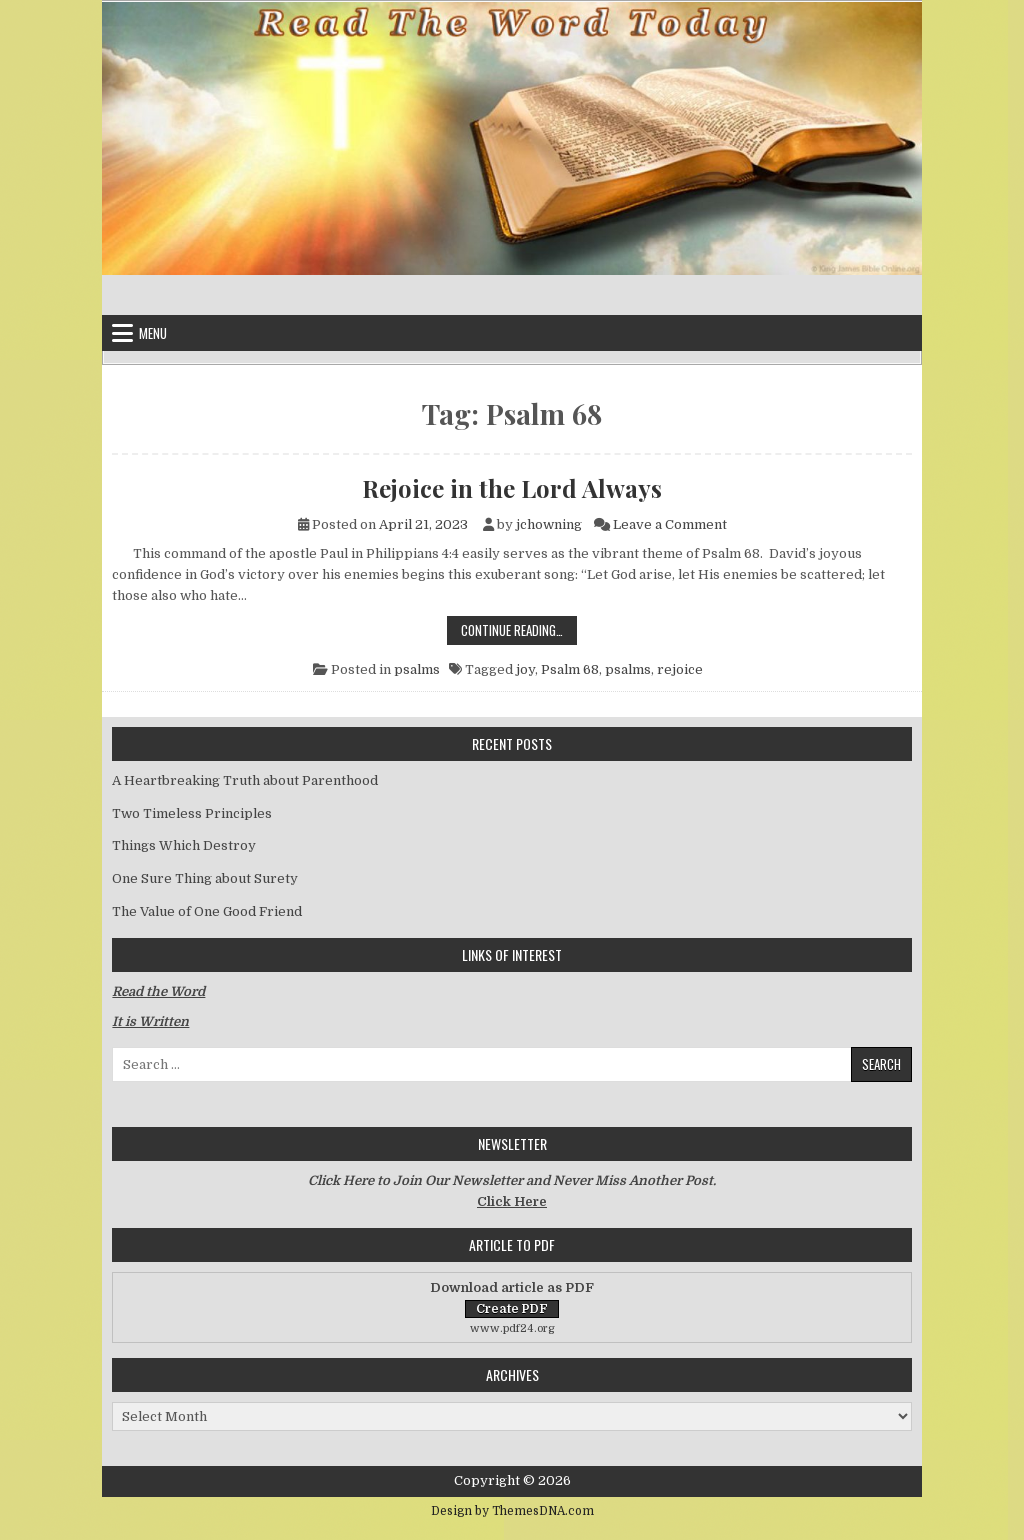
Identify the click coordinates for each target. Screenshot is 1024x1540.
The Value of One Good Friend (207, 911)
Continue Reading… (519, 629)
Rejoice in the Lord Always (512, 488)
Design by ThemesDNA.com (512, 1511)
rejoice (680, 669)
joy (525, 669)
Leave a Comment (670, 524)
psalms (417, 669)
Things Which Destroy (184, 845)
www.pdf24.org (512, 1328)
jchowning (549, 524)
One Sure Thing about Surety (205, 878)
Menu (153, 333)
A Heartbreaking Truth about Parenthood (245, 780)
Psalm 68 (570, 669)
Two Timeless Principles (192, 813)
